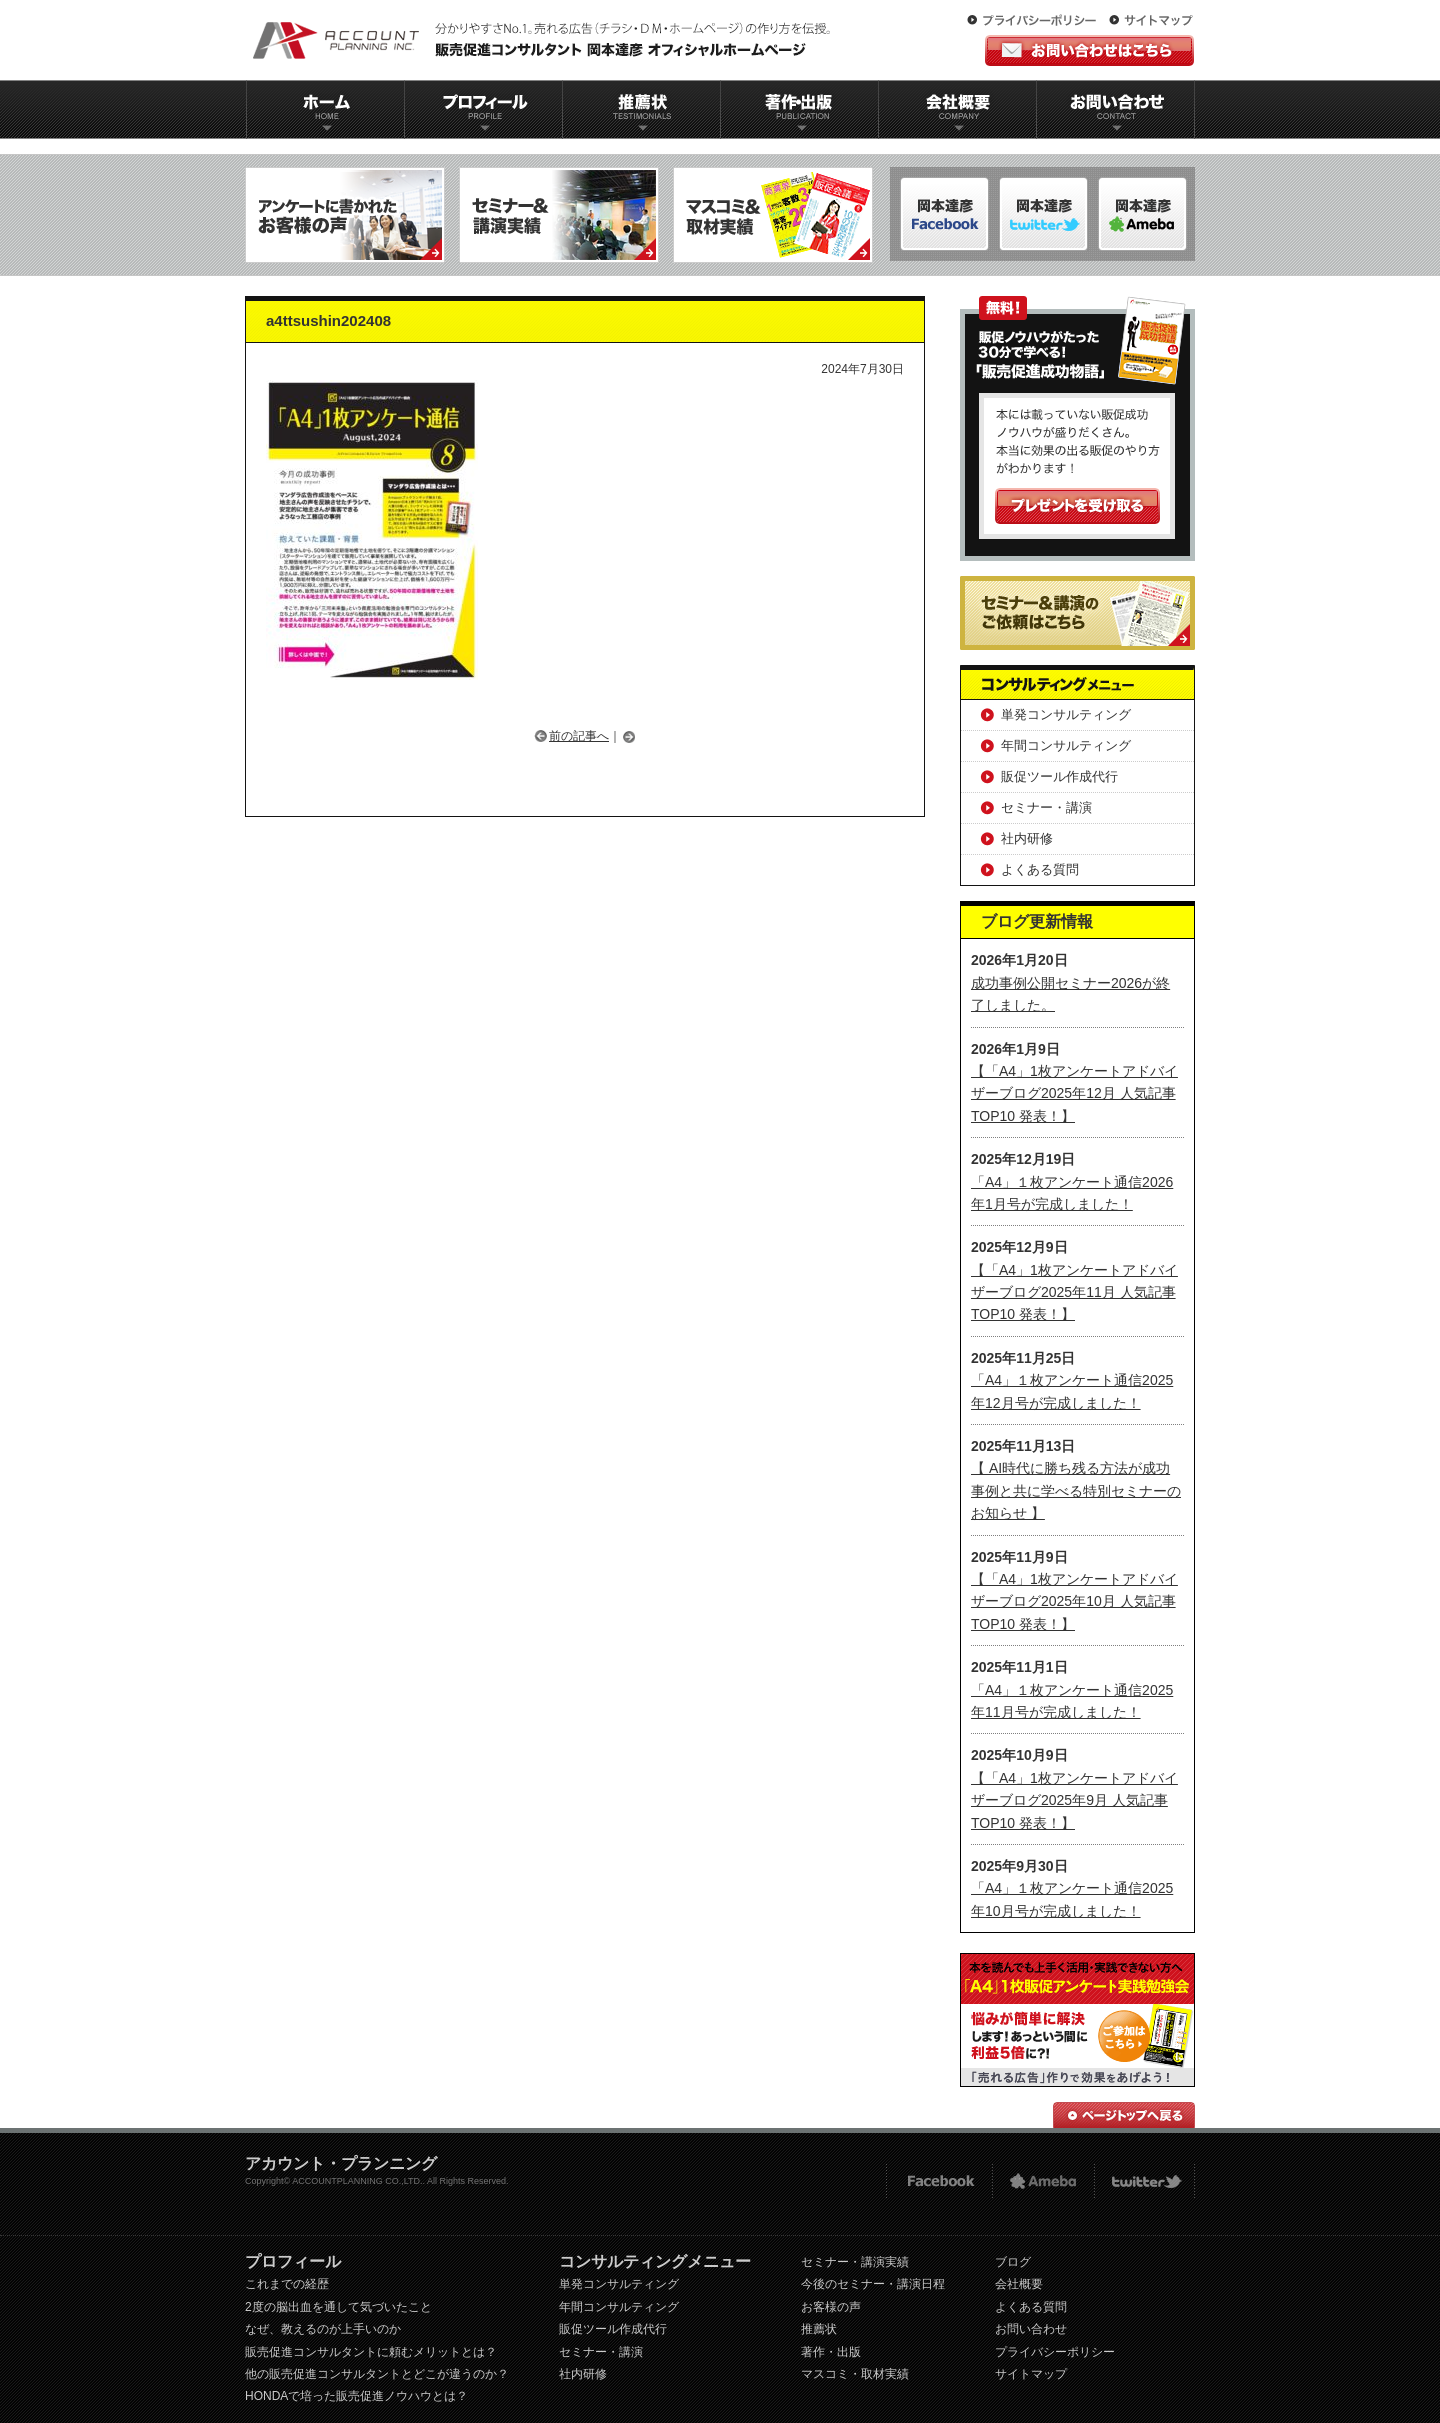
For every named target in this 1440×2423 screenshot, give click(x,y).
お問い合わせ (1116, 109)
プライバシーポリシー (1036, 21)
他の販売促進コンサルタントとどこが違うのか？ (377, 2374)
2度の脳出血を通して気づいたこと (338, 2307)
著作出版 (799, 109)
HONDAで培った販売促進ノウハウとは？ (356, 2396)
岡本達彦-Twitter (1142, 214)
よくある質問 (1040, 869)
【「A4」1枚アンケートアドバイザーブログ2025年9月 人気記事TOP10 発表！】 (1074, 1800)
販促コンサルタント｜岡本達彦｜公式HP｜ (545, 40)
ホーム (325, 109)
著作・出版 (831, 2352)
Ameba (1043, 2181)
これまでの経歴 (287, 2284)
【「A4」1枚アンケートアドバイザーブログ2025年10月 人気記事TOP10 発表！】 (1074, 1601)
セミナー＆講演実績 (559, 215)
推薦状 (641, 109)
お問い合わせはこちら (1089, 50)
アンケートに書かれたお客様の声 (345, 215)
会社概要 (958, 109)
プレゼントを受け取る (1077, 506)
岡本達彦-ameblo (1043, 214)
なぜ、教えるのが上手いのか (323, 2329)
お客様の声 (831, 2307)
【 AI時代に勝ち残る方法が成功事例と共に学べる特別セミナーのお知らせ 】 (1076, 1490)
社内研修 (1027, 838)
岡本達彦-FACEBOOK (944, 214)
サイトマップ (1151, 21)
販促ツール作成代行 (1059, 776)
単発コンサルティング (1066, 714)
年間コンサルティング (1066, 745)
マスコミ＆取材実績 (773, 215)
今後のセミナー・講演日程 (873, 2284)
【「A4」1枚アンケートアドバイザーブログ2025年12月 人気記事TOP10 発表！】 (1074, 1093)
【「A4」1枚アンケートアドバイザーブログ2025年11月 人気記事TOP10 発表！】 (1074, 1292)
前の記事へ (579, 736)
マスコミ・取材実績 (855, 2374)
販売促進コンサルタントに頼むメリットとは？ (371, 2352)
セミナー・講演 (1046, 807)
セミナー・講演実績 (855, 2262)
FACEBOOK (938, 2181)
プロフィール (483, 109)
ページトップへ (1124, 2115)
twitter (1144, 2181)
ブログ (1013, 2262)
